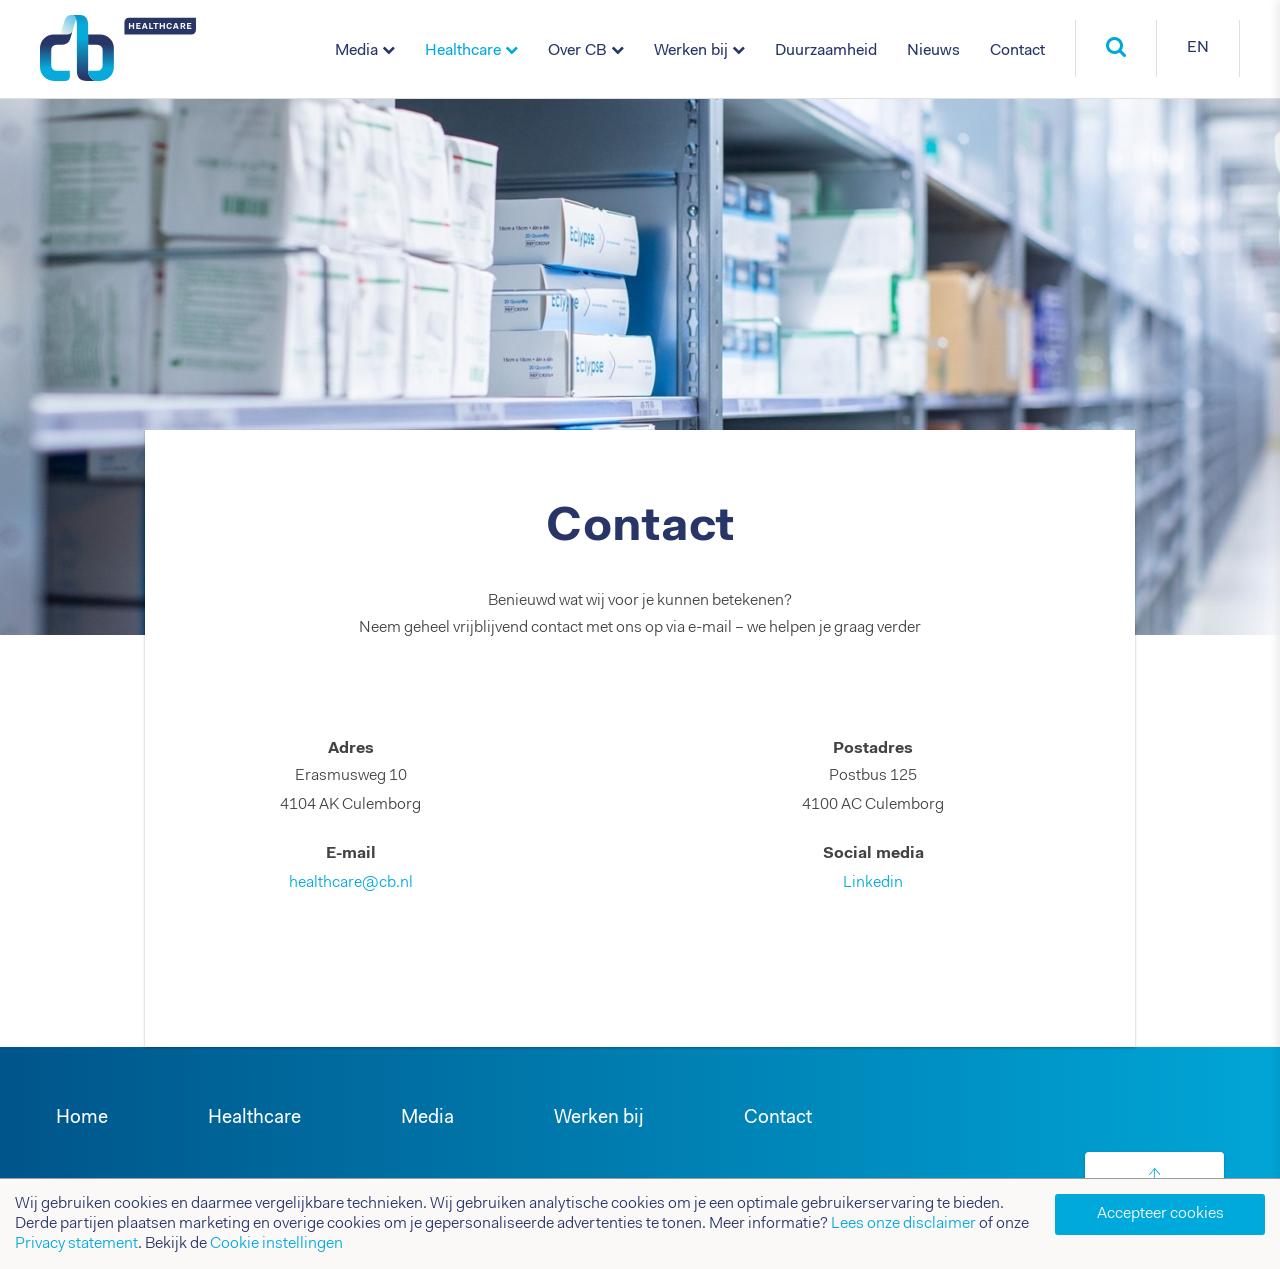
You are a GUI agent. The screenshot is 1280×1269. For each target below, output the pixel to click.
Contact (1017, 51)
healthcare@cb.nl (351, 883)
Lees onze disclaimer (903, 1224)
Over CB (577, 51)
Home (82, 1118)
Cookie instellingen (276, 1244)
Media (356, 51)
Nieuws (933, 51)
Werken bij (691, 51)
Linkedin (873, 883)
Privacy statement (76, 1244)
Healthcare (463, 51)
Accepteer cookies (1160, 1214)
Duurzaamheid (826, 51)
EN (1198, 48)
